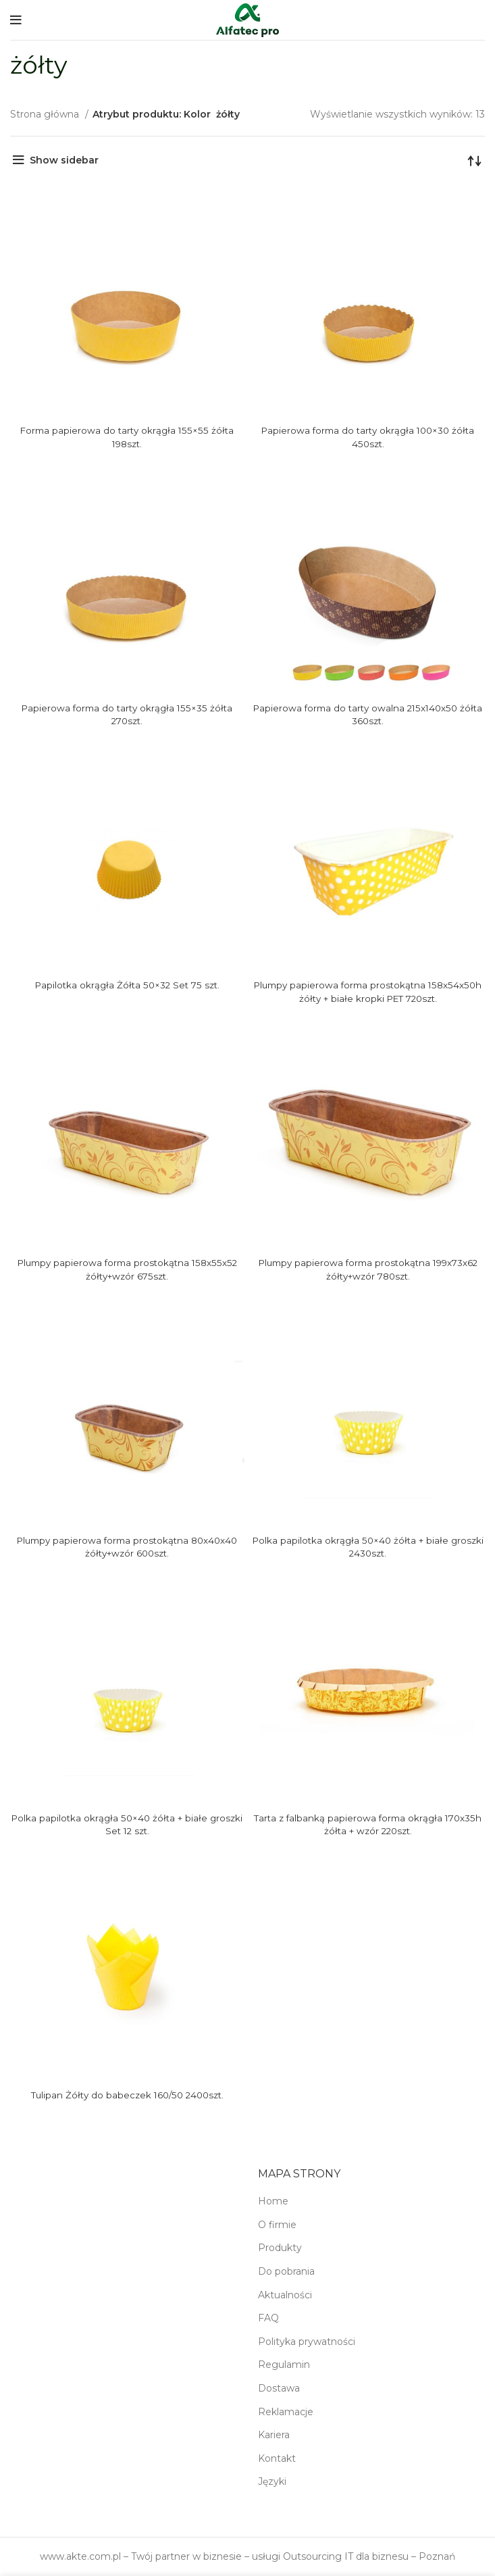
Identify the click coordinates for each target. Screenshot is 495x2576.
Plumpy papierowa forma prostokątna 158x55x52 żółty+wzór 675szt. (127, 1269)
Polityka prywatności (306, 2341)
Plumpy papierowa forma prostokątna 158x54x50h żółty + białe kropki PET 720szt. (367, 992)
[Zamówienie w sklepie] (475, 160)
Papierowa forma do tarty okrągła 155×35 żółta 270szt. (127, 715)
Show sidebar (64, 160)
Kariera (274, 2435)
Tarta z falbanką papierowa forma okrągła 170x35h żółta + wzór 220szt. (368, 1825)
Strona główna (46, 114)
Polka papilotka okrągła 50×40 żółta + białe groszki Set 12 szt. (127, 1825)
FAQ (268, 2318)
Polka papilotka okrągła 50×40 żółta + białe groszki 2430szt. (368, 1547)
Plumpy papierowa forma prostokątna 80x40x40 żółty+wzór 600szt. (127, 1547)
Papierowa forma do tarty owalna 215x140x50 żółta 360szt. (367, 715)
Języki (272, 2481)
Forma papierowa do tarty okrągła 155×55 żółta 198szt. (127, 437)
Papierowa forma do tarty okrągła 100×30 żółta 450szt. (368, 437)
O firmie (277, 2225)
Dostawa (279, 2388)
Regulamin (284, 2364)
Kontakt (277, 2458)
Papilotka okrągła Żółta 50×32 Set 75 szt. (127, 985)
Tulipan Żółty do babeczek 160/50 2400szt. (127, 2095)
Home (273, 2201)
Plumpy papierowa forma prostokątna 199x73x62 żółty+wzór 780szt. (368, 1269)
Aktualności (285, 2295)
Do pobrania (286, 2271)
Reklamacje (285, 2412)
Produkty (280, 2248)
